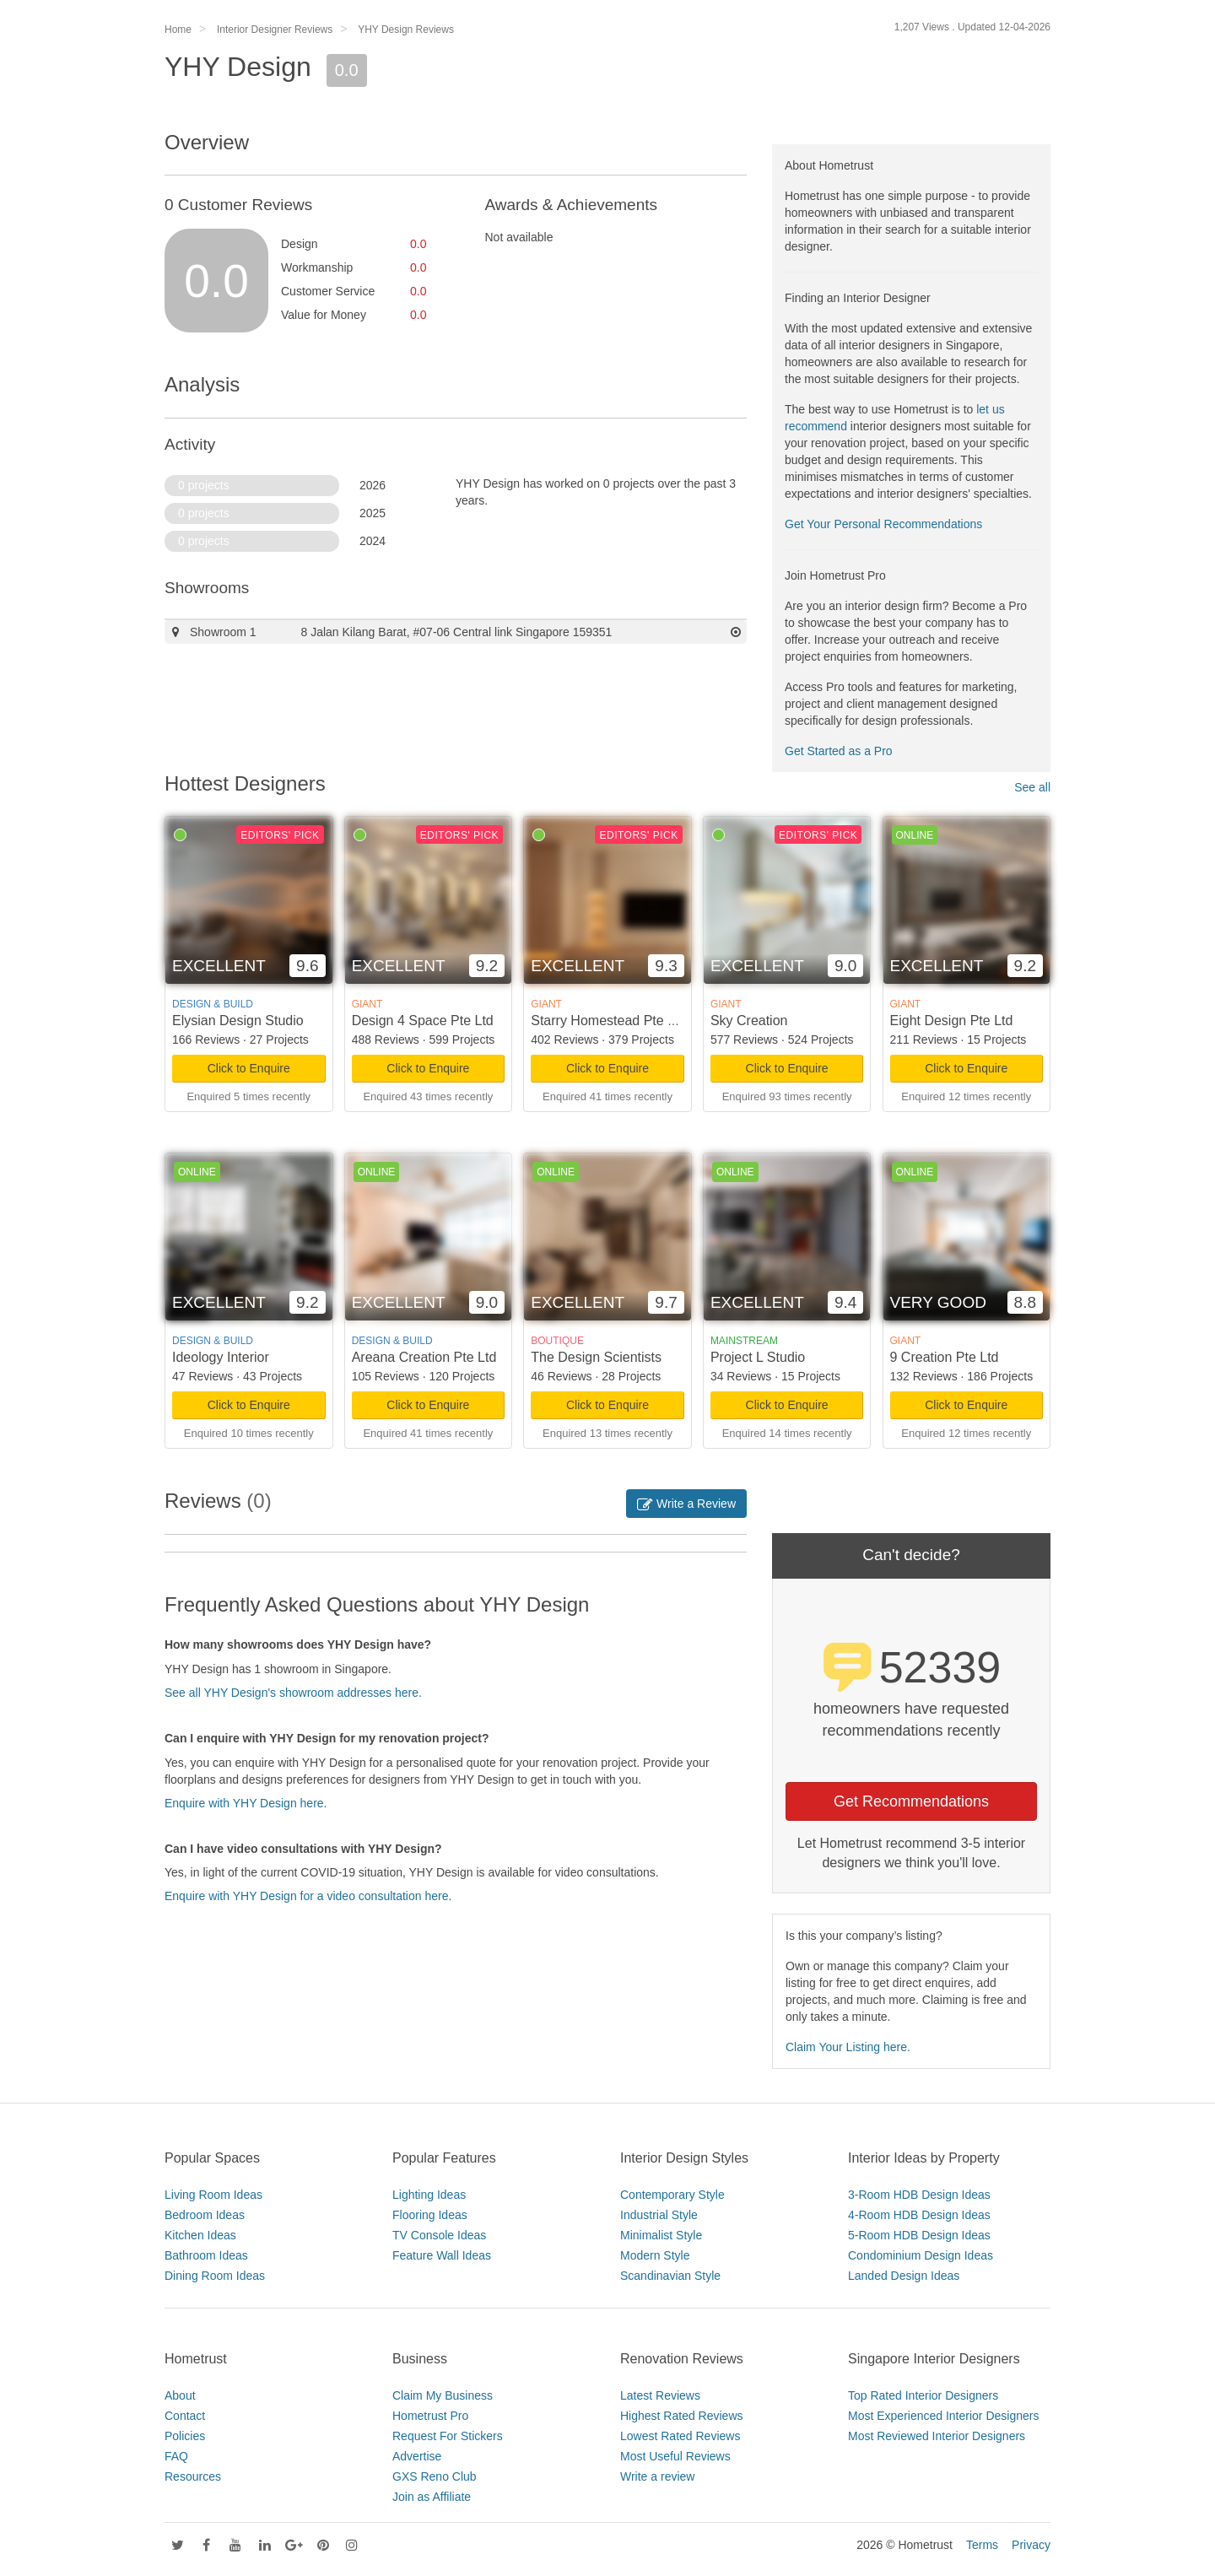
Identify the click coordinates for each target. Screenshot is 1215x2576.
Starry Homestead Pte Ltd (608, 1020)
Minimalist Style (661, 2235)
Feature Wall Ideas (441, 2255)
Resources (193, 2476)
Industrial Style (659, 2215)
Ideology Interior (220, 1357)
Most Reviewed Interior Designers (936, 2436)
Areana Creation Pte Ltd (424, 1357)
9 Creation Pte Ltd (944, 1357)
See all (1032, 787)
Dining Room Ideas (215, 2275)
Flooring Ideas (429, 2215)
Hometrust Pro (430, 2415)
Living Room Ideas (213, 2194)
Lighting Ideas (429, 2194)
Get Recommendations (911, 1801)
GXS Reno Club (434, 2476)
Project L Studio (757, 1357)
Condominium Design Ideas (920, 2255)
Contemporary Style (672, 2194)
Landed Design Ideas (903, 2275)
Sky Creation (749, 1020)
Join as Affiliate (431, 2496)
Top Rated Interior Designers (923, 2395)
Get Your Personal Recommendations (883, 524)
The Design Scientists (596, 1357)
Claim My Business (442, 2395)
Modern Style (654, 2255)
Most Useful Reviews (675, 2456)
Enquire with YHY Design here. (246, 1803)
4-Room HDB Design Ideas (919, 2215)
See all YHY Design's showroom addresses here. (293, 1692)
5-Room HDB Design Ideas (919, 2235)
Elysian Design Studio (238, 1020)
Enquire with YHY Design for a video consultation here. (308, 1896)
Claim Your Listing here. (848, 2047)
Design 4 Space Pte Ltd (423, 1020)
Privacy (1031, 2545)
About (180, 2395)
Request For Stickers (447, 2436)
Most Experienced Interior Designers (943, 2415)
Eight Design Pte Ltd (951, 1020)
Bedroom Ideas (205, 2215)
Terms (982, 2545)
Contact (185, 2415)
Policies (185, 2436)
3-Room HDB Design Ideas (919, 2194)
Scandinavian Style (670, 2275)
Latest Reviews (660, 2395)
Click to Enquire (249, 1068)
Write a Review (686, 1503)
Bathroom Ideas (206, 2255)
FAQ (176, 2456)
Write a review (657, 2476)
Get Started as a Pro (839, 751)
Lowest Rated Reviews (680, 2436)
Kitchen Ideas (200, 2235)
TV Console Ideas (439, 2235)
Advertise (416, 2456)
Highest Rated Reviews (681, 2415)
